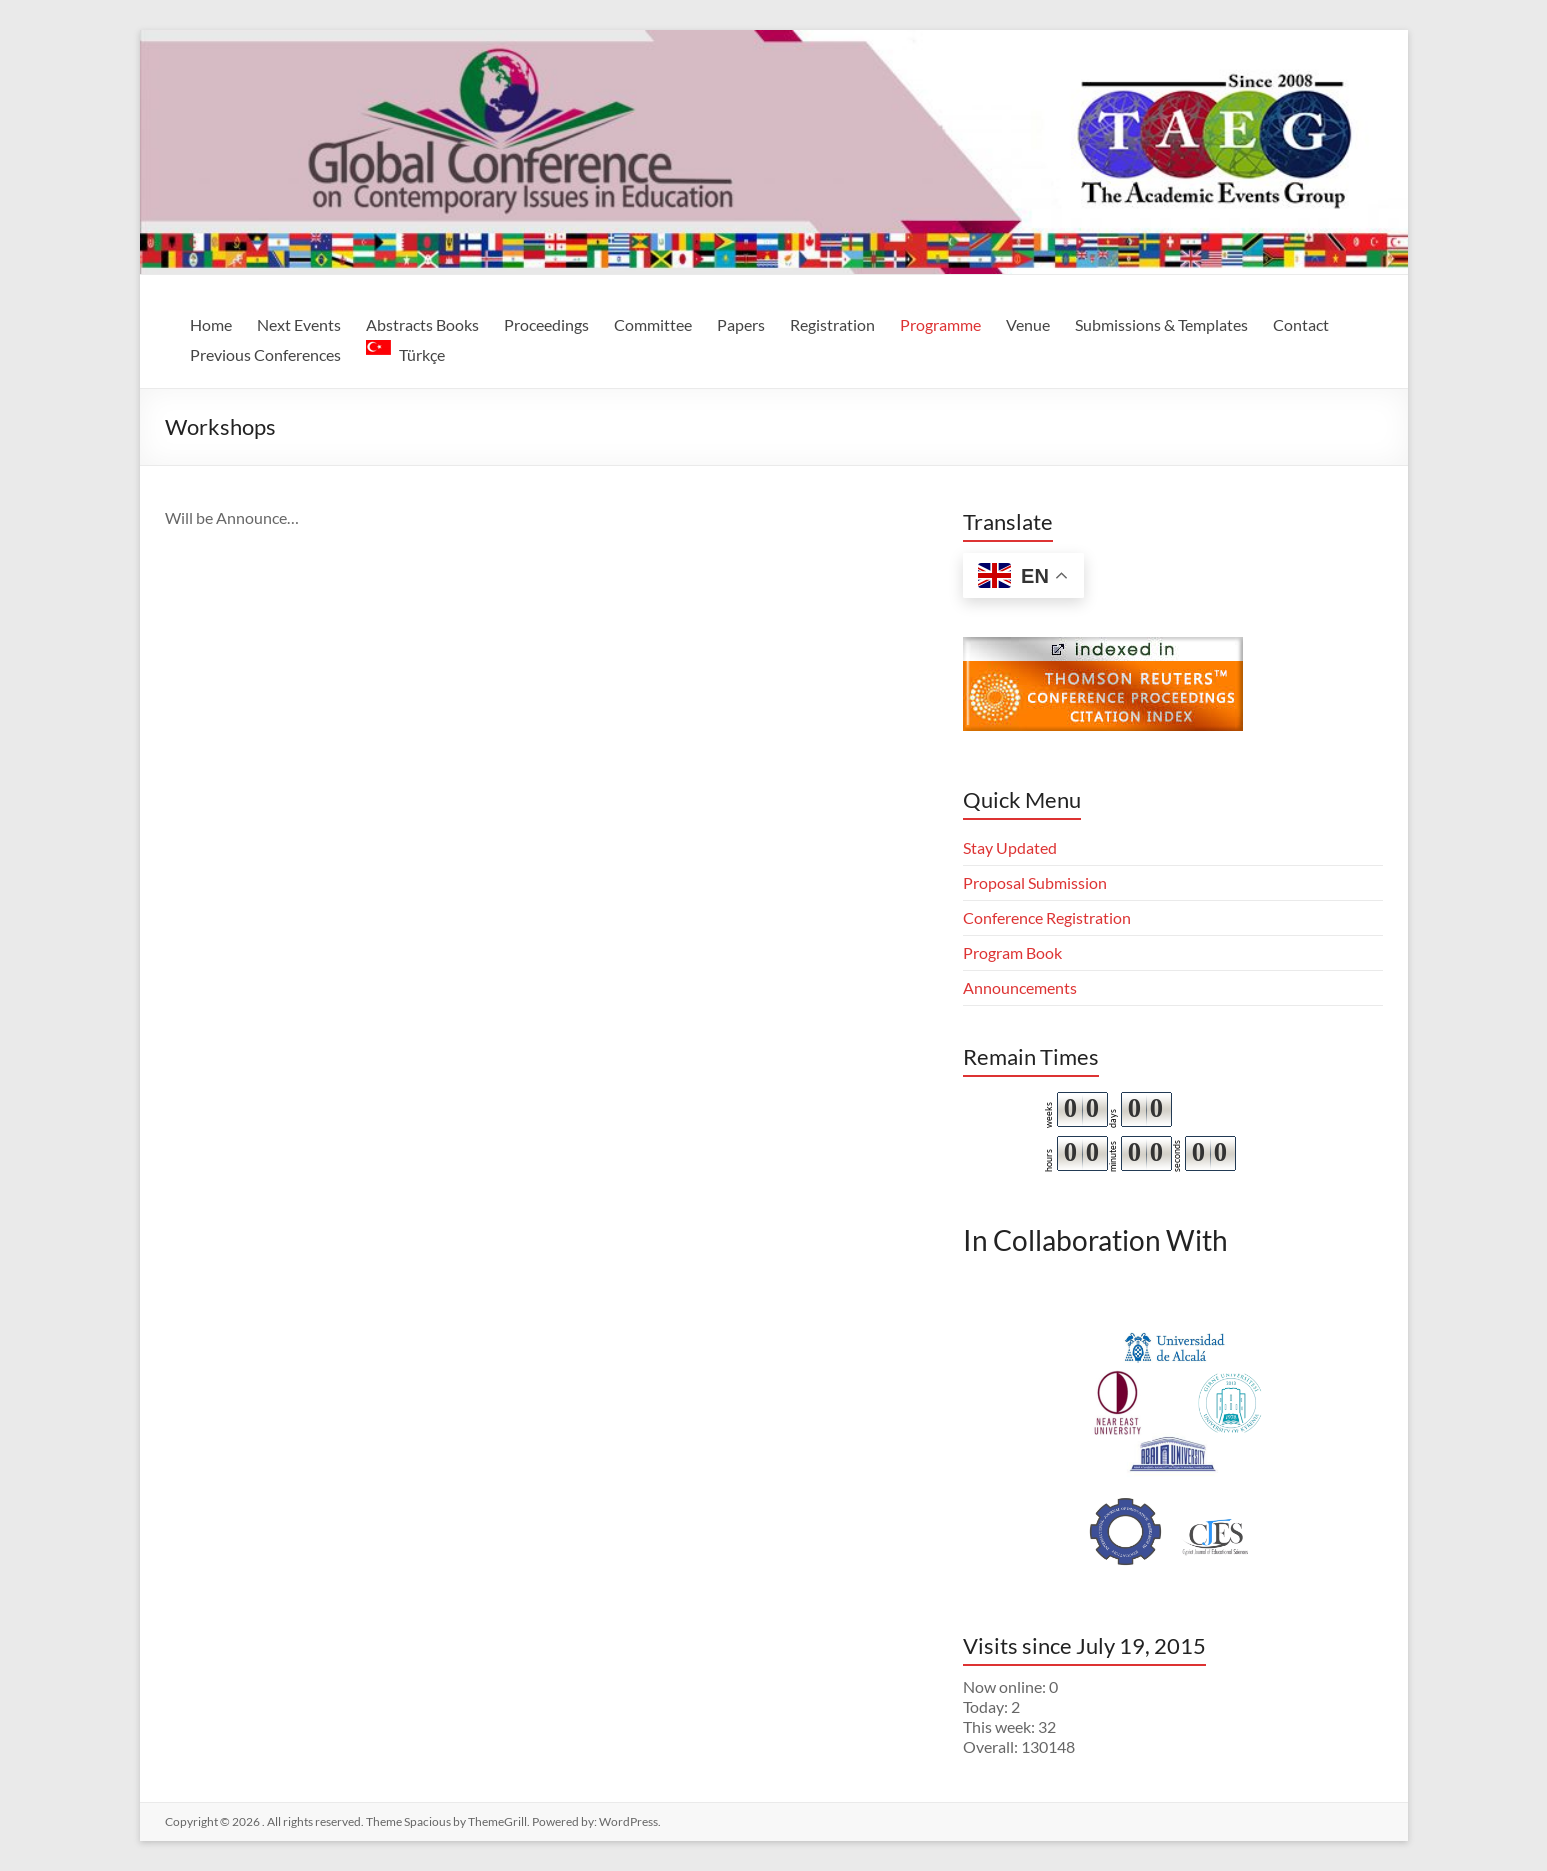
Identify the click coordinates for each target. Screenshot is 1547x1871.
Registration (832, 324)
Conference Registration (1047, 917)
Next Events (299, 324)
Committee (653, 324)
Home (211, 324)
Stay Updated (1010, 847)
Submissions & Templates (1161, 324)
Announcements (1020, 987)
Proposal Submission (1035, 882)
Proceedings (546, 324)
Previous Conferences (265, 354)
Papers (741, 324)
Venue (1028, 324)
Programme (940, 324)
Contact (1301, 324)
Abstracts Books (422, 324)
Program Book (1012, 952)
